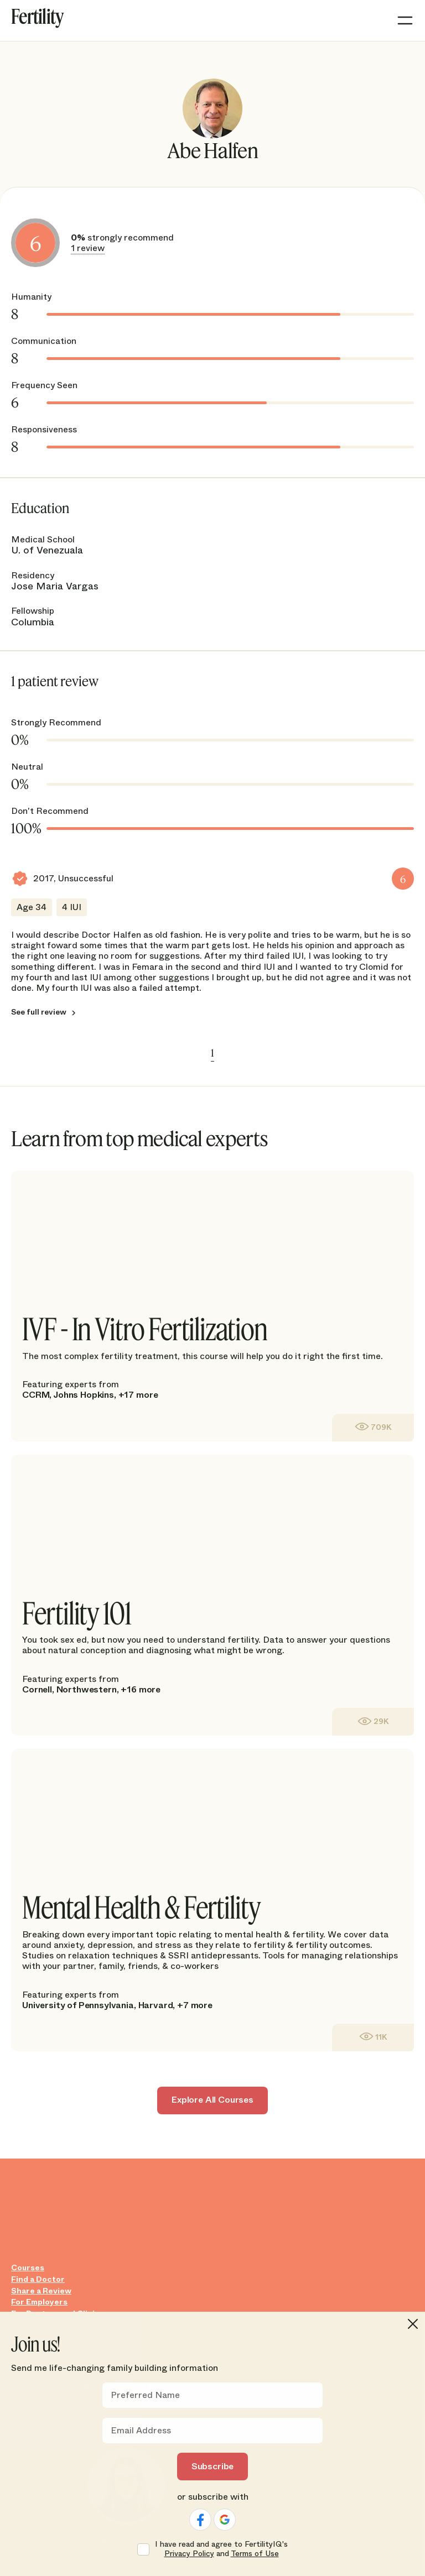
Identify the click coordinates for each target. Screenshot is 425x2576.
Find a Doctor (38, 2279)
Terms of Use (255, 2553)
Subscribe (212, 2466)
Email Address (141, 2431)
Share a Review (41, 2291)
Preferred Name (145, 2395)
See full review (38, 1012)
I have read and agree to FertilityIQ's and (221, 2549)
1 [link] (212, 1053)
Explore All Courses (212, 2099)
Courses (27, 2267)
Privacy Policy (189, 2553)
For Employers (39, 2302)
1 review (88, 248)
